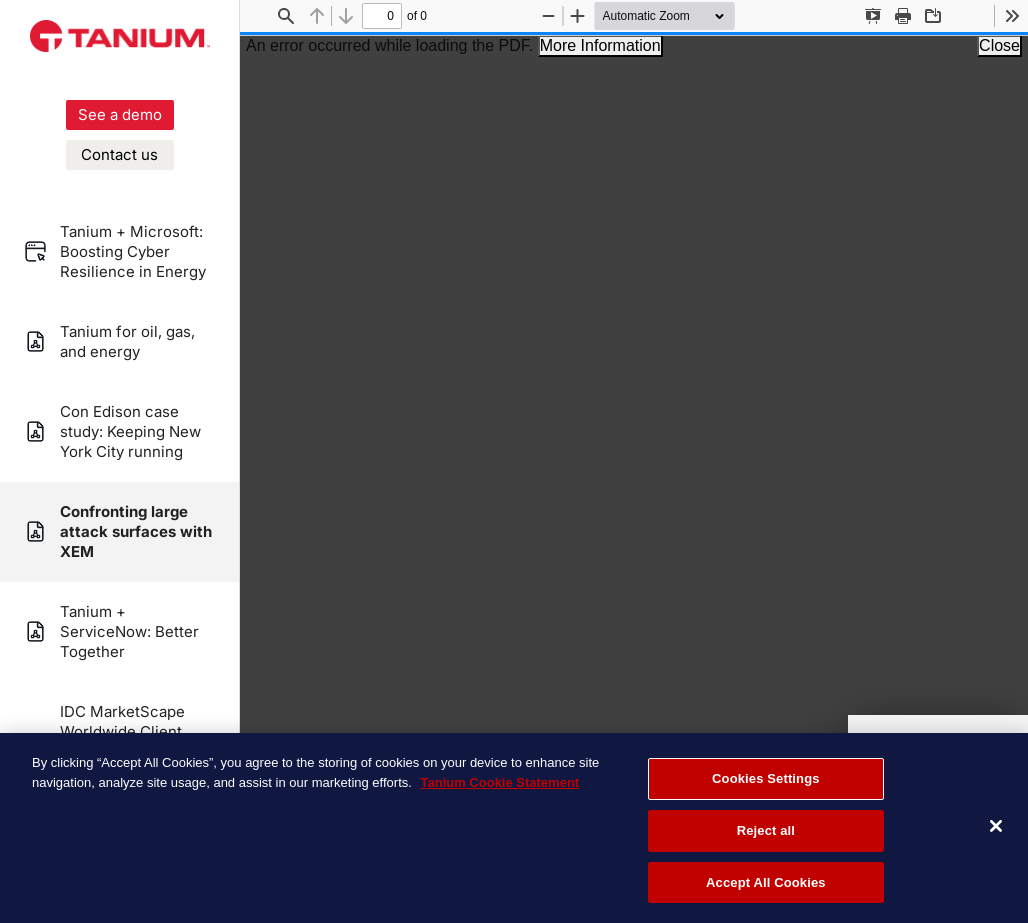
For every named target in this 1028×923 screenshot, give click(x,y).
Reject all (766, 832)
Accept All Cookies (766, 884)
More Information (600, 45)
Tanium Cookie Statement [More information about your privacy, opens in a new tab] (499, 784)
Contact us (119, 154)
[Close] (996, 828)
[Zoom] (676, 16)
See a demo (120, 114)
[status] (382, 16)
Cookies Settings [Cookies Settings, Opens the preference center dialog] (766, 780)
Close (999, 45)
